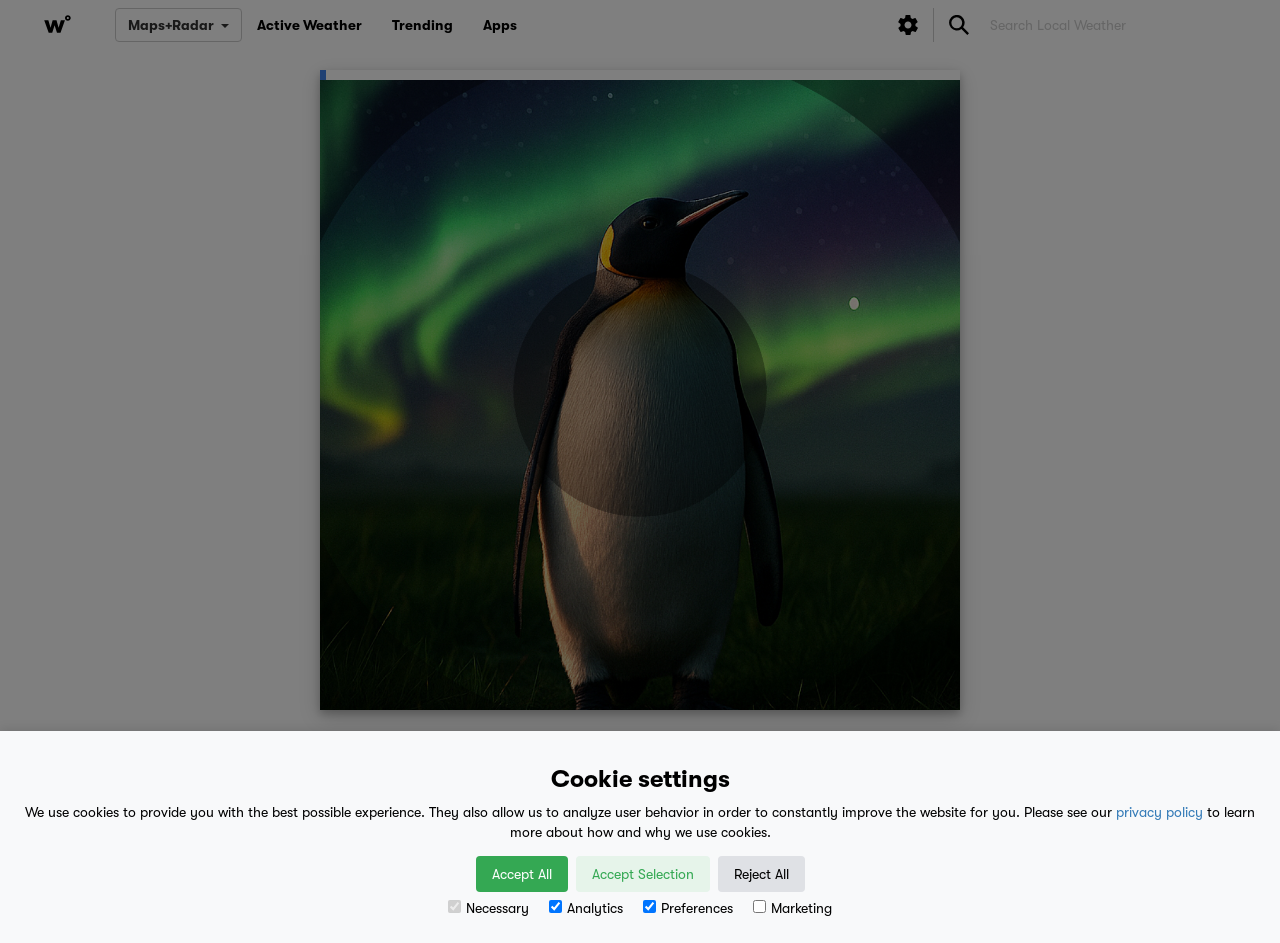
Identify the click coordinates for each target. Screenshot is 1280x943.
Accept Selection (643, 874)
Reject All (761, 874)
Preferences (688, 908)
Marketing (792, 908)
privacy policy (1159, 812)
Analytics (586, 908)
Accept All (522, 874)
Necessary (488, 908)
